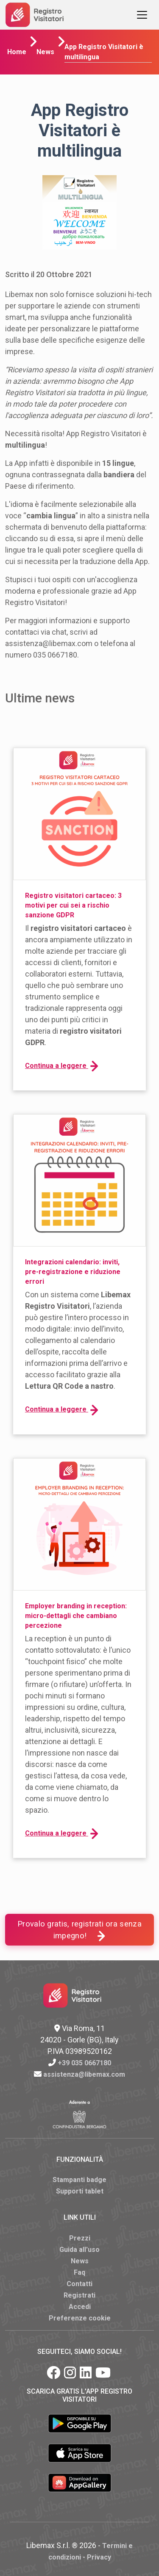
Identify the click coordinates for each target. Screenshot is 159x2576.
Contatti (79, 2284)
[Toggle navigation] (142, 14)
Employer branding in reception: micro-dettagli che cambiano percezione (76, 1615)
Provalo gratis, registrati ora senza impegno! (79, 1929)
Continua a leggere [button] (61, 1066)
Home (16, 52)
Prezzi (79, 2238)
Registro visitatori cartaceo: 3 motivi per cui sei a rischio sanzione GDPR (73, 905)
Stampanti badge (79, 2180)
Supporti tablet (79, 2191)
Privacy (99, 2557)
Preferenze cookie (80, 2318)
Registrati (79, 2295)
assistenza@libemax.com (84, 2074)
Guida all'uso (79, 2250)
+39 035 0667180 (84, 2063)
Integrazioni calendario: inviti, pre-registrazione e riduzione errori (72, 1271)
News (45, 52)
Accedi (80, 2307)
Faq (79, 2272)
